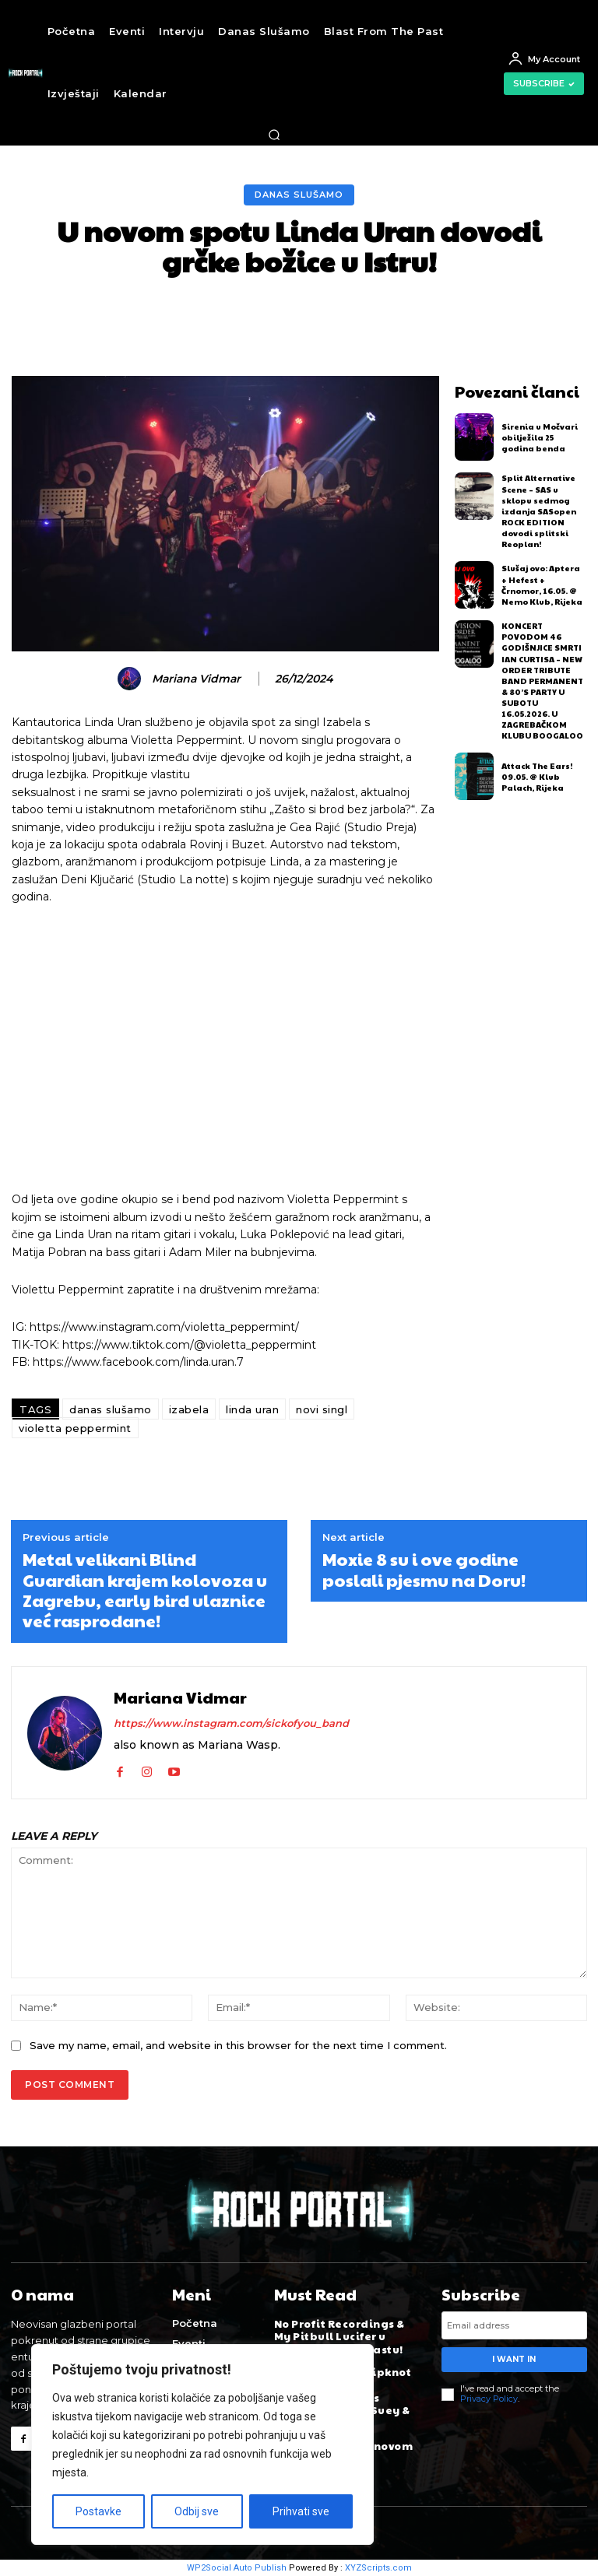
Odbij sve (196, 2511)
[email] (514, 2325)
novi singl (321, 1409)
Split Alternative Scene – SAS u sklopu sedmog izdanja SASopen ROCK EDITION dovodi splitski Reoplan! (538, 510)
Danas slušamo (299, 194)
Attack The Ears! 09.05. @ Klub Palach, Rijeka (536, 775)
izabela (189, 1409)
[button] (274, 135)
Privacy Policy (489, 2398)
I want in (514, 2359)
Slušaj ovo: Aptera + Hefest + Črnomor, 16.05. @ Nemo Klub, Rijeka (541, 584)
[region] (202, 2444)
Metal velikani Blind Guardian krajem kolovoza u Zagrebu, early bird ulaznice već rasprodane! (145, 1590)
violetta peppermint (75, 1428)
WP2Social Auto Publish (237, 2568)
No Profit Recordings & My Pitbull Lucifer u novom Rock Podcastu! (339, 2336)
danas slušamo (110, 1409)
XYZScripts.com (378, 2568)
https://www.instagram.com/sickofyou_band (231, 1723)
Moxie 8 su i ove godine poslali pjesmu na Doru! (424, 1569)
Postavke (98, 2511)
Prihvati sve (301, 2511)
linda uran (252, 1409)
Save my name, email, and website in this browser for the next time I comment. (238, 2045)
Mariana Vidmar (196, 679)
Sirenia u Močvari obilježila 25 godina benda (539, 437)
